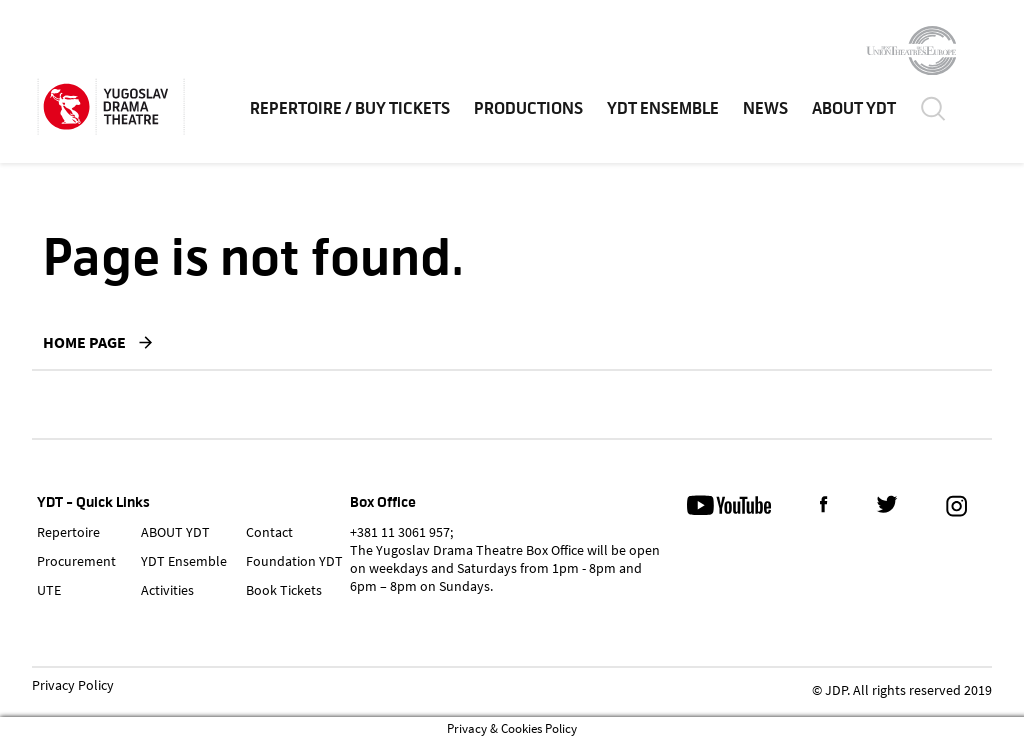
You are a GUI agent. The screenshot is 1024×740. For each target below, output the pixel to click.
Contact (269, 532)
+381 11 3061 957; (401, 532)
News (765, 109)
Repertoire (68, 532)
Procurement (76, 561)
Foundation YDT (294, 561)
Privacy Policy (73, 686)
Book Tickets (284, 590)
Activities (167, 590)
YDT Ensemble (663, 109)
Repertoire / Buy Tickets (350, 109)
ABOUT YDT (854, 109)
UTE (49, 590)
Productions (528, 109)
